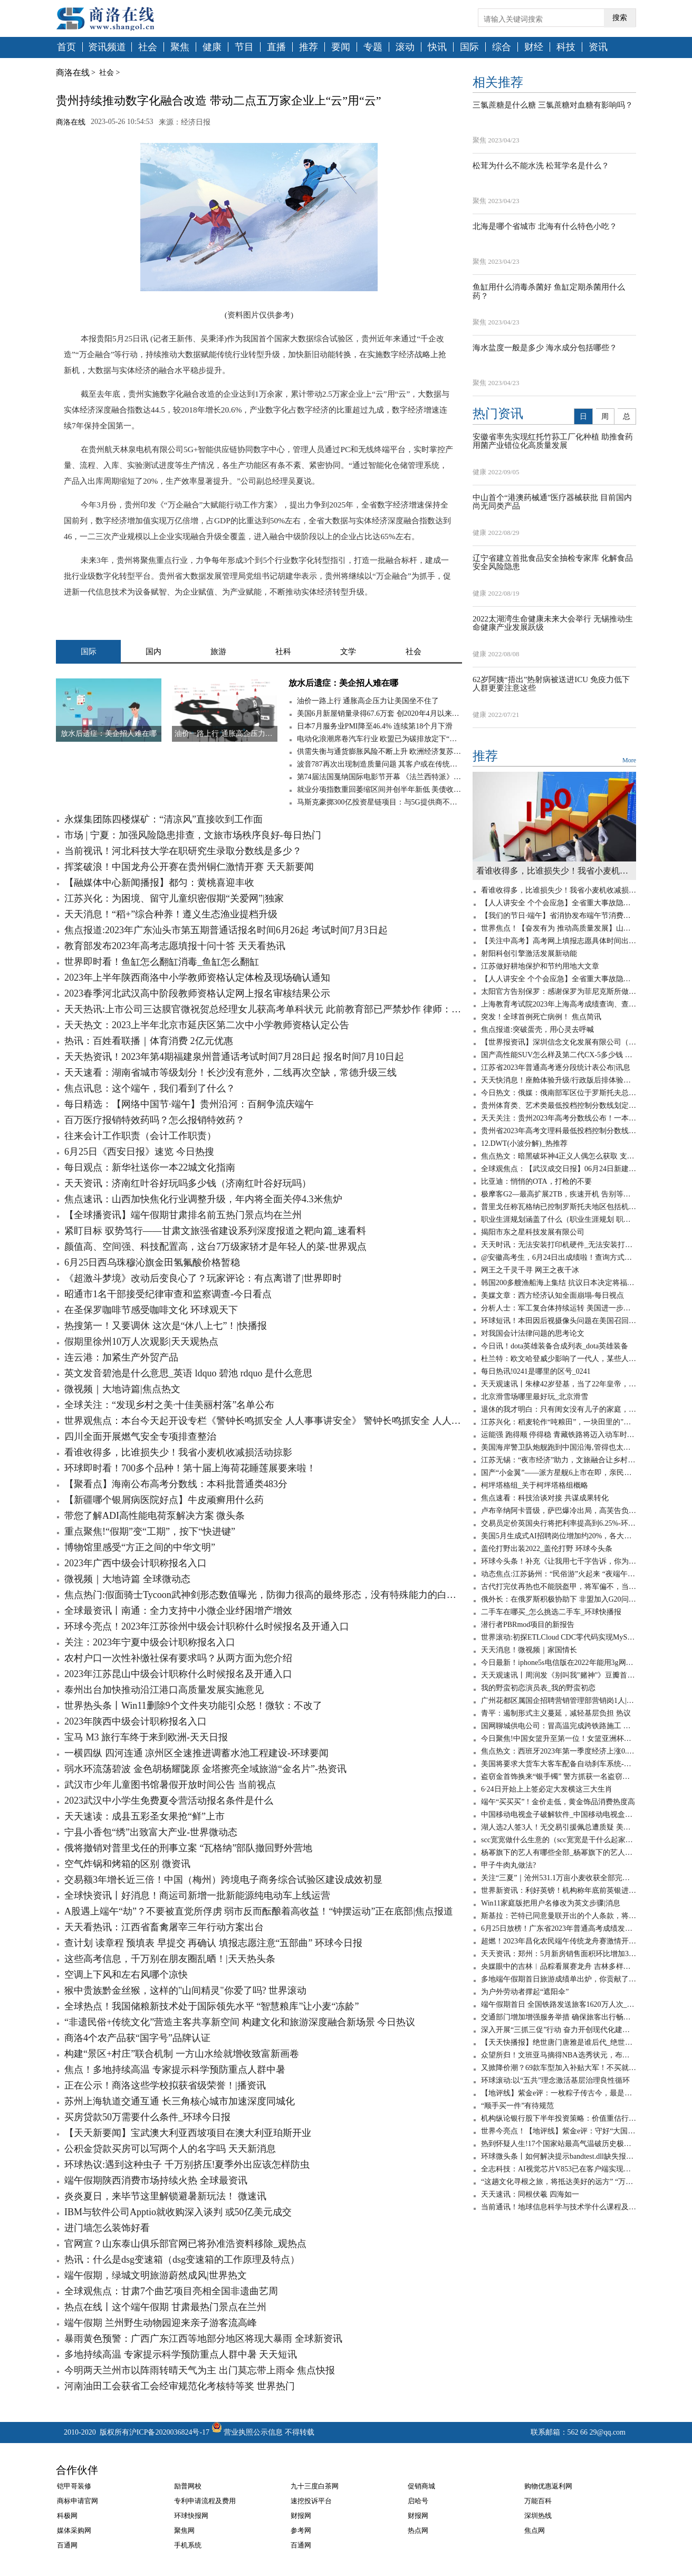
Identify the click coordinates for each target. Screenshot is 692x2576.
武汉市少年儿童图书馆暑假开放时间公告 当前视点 (170, 1784)
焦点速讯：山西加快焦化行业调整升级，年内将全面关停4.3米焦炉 (203, 1199)
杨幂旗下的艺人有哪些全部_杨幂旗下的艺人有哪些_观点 (558, 1852)
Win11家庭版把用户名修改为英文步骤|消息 (550, 1903)
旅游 (218, 651)
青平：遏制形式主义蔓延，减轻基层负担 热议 (556, 1713)
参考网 (301, 2530)
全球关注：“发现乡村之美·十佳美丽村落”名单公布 (169, 1405)
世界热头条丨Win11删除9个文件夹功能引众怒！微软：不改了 (193, 1705)
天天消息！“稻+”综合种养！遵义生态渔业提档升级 (170, 914)
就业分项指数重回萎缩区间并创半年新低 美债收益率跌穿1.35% (379, 789)
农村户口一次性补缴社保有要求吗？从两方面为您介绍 (178, 1658)
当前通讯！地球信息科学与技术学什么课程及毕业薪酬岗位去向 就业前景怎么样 (558, 2207)
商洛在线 (73, 72)
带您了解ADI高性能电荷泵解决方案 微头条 (154, 1515)
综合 (501, 47)
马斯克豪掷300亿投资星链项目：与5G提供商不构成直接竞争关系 (379, 802)
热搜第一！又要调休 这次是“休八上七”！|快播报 (165, 1325)
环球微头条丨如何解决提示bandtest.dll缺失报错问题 (558, 2156)
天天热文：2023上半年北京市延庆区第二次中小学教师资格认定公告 (206, 1025)
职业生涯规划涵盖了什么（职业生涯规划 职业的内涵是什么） (558, 1219)
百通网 (67, 2545)
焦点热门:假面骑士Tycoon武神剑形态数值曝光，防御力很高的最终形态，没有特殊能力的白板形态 (263, 1594)
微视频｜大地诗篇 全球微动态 (127, 1579)
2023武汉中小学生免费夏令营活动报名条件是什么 (168, 1800)
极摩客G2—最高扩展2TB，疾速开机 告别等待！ (558, 1194)
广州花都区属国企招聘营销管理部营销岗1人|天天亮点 (558, 1700)
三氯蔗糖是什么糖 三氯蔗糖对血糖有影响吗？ (553, 105)
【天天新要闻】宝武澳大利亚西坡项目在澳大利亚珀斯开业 (187, 2133)
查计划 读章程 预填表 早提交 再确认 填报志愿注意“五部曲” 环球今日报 (213, 1943)
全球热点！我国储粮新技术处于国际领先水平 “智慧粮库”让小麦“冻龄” (211, 2006)
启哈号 (418, 2501)
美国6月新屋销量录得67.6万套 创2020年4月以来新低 (379, 713)
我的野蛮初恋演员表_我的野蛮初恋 (538, 1688)
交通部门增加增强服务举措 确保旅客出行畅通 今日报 (558, 2017)
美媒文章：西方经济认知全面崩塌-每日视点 (552, 1295)
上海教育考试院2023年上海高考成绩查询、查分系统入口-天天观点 (558, 1004)
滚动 (405, 47)
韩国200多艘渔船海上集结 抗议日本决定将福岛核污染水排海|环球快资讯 (558, 1283)
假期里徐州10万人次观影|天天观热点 (141, 1341)
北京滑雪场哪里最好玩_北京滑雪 (534, 1397)
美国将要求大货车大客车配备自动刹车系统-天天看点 (558, 1764)
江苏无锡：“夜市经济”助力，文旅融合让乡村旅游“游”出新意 (558, 1460)
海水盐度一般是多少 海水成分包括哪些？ (545, 347)
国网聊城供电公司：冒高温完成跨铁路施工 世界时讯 (558, 1726)
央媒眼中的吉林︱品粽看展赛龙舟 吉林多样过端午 (558, 1966)
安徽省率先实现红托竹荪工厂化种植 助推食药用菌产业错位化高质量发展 (553, 441)
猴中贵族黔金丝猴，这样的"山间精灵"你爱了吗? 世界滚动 (185, 1990)
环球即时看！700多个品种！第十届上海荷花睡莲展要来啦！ (190, 1468)
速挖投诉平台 (311, 2501)
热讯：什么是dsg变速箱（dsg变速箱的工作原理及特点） (182, 2259)
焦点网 (534, 2530)
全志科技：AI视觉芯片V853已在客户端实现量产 (558, 2169)
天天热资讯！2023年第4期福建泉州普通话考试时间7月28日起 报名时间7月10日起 (234, 1056)
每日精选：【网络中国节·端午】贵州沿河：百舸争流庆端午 (189, 1104)
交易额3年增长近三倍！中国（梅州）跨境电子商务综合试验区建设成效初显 (223, 1879)
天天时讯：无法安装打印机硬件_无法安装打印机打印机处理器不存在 (558, 1245)
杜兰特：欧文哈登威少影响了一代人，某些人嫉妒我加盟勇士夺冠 (558, 1359)
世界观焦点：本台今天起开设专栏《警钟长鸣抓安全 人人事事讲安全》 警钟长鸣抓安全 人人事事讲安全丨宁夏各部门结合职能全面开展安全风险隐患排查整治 (263, 1420)
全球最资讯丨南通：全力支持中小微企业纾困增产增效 (178, 1610)
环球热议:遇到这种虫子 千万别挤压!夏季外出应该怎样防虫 (187, 2164)
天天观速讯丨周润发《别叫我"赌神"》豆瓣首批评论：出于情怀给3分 (558, 1675)
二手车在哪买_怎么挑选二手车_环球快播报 (551, 1612)
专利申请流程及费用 (205, 2501)
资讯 (598, 47)
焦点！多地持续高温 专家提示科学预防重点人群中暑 (174, 2069)
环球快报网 (191, 2516)
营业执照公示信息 (246, 2432)
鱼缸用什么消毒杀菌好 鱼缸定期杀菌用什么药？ (549, 291)
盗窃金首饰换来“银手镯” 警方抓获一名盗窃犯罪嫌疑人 (558, 1776)
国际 (469, 47)
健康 (212, 47)
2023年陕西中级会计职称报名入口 (135, 1721)
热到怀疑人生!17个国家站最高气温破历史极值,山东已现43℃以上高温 (558, 2144)
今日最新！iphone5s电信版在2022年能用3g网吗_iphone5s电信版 (558, 1663)
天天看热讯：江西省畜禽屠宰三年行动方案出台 (164, 1927)
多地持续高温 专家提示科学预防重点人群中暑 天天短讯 (180, 2354)
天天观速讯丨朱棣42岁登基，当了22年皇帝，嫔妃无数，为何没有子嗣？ (558, 1384)
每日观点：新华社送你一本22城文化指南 (149, 1167)
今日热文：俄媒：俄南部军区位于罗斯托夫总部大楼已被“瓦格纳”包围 (558, 1093)
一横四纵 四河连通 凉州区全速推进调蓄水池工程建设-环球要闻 (196, 1753)
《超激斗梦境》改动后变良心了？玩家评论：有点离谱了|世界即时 (203, 1278)
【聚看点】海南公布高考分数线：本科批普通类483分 (175, 1484)
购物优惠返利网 (548, 2486)
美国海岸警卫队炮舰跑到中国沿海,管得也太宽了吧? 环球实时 (558, 1447)
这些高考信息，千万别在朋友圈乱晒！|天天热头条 (169, 1958)
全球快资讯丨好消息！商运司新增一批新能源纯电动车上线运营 (197, 1895)
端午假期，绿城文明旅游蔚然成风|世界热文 (155, 2275)
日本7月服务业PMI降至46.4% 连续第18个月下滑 (375, 726)
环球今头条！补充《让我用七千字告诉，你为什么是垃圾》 (558, 1561)
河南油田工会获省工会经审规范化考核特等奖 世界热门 (179, 2386)
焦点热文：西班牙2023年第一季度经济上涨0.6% (558, 1751)
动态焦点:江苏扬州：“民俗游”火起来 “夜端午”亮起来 (558, 1574)
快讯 (437, 47)
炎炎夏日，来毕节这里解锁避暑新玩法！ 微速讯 (165, 2196)
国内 (153, 651)
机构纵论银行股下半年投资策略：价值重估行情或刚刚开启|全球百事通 (558, 2118)
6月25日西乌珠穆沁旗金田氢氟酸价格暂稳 (152, 1262)
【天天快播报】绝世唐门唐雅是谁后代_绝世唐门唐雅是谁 (558, 2042)
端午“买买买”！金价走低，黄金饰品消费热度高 (558, 1802)
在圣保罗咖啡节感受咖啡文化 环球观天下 (151, 1310)
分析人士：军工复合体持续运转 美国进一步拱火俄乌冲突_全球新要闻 (558, 1308)
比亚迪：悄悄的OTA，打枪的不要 (536, 1181)
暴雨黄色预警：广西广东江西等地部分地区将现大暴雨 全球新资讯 (203, 2338)
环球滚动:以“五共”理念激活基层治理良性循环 (555, 2080)
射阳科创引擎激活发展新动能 (529, 953)
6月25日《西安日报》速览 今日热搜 (139, 1151)
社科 (283, 651)
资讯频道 (107, 47)
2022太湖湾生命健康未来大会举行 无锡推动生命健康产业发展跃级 (553, 623)
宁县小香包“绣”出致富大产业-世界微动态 (150, 1832)
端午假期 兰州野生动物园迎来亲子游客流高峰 (160, 2323)
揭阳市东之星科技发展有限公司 (532, 1232)
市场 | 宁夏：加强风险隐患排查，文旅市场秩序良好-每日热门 (192, 835)
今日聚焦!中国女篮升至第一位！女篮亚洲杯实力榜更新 (558, 1738)
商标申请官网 (77, 2501)
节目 (244, 47)
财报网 (301, 2516)
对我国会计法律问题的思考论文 (532, 1333)
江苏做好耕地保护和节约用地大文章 (540, 966)
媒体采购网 (74, 2530)
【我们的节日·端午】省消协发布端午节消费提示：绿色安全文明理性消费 (558, 916)
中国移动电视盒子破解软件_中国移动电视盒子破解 (558, 1814)
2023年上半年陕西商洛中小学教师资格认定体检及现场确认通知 (197, 977)
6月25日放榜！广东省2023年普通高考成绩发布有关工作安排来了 (558, 1928)
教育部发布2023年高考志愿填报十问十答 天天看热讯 (174, 946)
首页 (66, 47)
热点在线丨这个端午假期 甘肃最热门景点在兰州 (165, 2307)
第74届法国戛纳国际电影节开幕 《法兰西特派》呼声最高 (379, 777)
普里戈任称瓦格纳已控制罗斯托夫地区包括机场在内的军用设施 (558, 1207)
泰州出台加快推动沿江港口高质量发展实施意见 (164, 1689)
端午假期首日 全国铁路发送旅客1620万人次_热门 (558, 2004)
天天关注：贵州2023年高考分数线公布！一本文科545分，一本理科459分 (558, 1118)
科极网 (67, 2516)
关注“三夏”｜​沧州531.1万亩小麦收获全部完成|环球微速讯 (558, 1878)
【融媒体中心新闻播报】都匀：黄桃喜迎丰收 (159, 882)
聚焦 (179, 47)
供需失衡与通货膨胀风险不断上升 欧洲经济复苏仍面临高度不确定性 (379, 751)
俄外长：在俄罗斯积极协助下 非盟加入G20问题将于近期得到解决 (558, 1599)
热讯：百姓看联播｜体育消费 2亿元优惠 (148, 1041)
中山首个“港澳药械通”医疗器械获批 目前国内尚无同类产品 (552, 502)
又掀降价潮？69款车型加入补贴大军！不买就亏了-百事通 (558, 2068)
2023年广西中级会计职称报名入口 (135, 1563)
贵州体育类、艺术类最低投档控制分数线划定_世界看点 (558, 1105)
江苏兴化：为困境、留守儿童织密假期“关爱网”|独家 (174, 898)
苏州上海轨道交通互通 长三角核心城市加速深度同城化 (179, 2101)
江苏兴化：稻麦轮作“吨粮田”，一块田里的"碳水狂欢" (558, 1422)
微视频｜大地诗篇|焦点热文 (122, 1389)
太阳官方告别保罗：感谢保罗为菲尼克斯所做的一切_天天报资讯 (558, 991)
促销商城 (421, 2486)
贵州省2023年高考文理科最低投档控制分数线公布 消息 (558, 1131)
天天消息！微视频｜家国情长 (529, 1650)
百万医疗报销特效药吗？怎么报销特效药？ (154, 1120)
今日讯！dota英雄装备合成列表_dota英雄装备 (554, 1346)
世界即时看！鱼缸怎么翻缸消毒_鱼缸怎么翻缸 (161, 961)
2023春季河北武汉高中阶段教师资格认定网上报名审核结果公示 (197, 993)
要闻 (340, 47)
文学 (348, 651)
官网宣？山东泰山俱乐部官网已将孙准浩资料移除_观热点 (185, 2243)
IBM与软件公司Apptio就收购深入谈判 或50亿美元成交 (178, 2212)
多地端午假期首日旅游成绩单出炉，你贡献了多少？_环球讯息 (558, 1979)
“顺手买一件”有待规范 (517, 2106)
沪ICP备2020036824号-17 (169, 2432)
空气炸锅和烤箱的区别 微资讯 (127, 1864)
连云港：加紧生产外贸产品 (121, 1357)
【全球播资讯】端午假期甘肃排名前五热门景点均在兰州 (183, 1215)
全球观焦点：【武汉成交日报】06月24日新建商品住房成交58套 (558, 1169)
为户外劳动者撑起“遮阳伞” (525, 1992)
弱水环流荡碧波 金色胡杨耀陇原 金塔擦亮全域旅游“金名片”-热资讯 (205, 1769)
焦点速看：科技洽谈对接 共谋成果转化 (545, 1498)
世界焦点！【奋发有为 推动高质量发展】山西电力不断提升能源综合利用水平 (558, 928)
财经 (533, 47)
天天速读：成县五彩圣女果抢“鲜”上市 (144, 1816)
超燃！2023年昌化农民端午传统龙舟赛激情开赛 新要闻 (558, 1941)
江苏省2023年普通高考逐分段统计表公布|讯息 (555, 1067)
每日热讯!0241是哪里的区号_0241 (536, 1371)
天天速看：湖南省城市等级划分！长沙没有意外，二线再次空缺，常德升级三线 (230, 1072)
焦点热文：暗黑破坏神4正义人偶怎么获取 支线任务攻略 (558, 1156)
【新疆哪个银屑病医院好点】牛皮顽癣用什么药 (164, 1500)
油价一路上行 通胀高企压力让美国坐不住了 (368, 701)
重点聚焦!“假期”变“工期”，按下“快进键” (149, 1531)
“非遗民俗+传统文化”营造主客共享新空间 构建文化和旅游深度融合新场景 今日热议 (239, 2022)
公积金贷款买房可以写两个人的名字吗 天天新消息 (170, 2148)
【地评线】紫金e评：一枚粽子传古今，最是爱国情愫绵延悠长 (558, 2093)
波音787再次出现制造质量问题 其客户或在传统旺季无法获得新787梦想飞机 (379, 764)
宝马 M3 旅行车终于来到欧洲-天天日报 (146, 1737)
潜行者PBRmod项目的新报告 (527, 1625)
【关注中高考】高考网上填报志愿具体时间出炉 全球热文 (558, 941)
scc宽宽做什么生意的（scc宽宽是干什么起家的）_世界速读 (558, 1840)
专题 (372, 47)
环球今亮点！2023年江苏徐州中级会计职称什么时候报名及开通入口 (206, 1626)
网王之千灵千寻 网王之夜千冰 (530, 1270)
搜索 (619, 18)
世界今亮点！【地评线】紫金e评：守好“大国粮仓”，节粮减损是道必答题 (558, 2131)
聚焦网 (184, 2530)
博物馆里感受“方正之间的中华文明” (139, 1547)
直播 (276, 47)
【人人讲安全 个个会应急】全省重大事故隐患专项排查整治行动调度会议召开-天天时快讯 (558, 903)
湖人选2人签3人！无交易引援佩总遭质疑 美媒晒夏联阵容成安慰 (558, 1827)
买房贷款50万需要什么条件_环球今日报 (147, 2117)
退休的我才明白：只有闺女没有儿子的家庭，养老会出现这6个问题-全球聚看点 (558, 1409)
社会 (147, 47)
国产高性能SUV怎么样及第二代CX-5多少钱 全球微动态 (558, 1055)
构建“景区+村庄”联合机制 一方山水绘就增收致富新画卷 (181, 2053)
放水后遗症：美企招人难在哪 (343, 682)
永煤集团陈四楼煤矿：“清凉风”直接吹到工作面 (163, 819)
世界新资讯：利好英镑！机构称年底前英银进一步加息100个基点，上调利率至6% (558, 1890)
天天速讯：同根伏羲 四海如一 (530, 2194)
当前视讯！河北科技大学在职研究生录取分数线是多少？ (183, 851)
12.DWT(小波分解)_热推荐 (524, 1143)
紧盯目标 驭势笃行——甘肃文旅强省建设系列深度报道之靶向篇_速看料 (215, 1230)
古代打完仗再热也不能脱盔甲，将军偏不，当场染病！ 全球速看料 (558, 1587)
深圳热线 (538, 2516)
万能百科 (538, 2501)
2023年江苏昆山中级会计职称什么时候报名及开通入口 (178, 1674)
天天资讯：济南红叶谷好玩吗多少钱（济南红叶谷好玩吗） (187, 1183)
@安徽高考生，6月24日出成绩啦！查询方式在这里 (558, 1257)
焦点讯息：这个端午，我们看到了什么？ (149, 1088)
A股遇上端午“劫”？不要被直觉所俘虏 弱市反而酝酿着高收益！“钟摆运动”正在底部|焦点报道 (258, 1911)
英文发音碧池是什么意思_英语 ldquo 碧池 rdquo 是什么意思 (188, 1373)
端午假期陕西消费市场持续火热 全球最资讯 (155, 2180)
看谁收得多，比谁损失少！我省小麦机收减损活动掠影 (178, 1452)
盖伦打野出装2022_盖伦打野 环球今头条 (546, 1549)
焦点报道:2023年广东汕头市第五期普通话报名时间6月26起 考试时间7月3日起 (226, 930)
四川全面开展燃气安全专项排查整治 (140, 1436)
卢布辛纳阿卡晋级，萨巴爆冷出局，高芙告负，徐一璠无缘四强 (558, 1511)
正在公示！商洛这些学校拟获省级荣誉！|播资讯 (165, 2085)
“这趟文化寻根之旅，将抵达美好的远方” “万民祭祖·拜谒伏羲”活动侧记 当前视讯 (558, 2182)
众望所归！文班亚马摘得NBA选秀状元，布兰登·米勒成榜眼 (558, 2055)
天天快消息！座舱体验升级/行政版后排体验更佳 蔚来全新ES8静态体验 (558, 1080)
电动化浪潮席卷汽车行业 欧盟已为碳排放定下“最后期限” (379, 739)
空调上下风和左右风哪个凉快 (126, 1974)
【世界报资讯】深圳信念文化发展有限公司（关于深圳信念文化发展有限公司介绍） (558, 1042)
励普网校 (187, 2486)
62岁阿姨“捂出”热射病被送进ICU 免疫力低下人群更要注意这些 (551, 684)
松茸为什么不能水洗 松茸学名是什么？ (541, 165)
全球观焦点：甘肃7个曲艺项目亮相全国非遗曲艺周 (171, 2291)
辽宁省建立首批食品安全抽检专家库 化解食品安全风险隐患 (553, 562)
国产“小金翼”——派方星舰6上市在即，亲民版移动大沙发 (558, 1473)
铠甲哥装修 (74, 2486)
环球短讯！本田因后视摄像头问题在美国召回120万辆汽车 (558, 1321)
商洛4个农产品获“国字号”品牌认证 (137, 2038)
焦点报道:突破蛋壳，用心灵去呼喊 (537, 1029)
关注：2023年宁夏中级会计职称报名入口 (149, 1642)
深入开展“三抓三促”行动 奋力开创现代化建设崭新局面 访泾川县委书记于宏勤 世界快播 (558, 2030)
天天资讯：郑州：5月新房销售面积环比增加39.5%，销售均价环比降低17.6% (558, 1954)
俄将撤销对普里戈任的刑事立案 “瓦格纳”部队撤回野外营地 (188, 1848)
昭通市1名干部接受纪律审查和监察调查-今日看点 (168, 1294)
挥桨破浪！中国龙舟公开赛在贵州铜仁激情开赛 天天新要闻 (189, 866)
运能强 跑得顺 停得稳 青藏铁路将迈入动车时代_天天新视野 (558, 1435)
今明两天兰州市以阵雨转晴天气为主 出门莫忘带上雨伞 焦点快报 (199, 2370)
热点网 (418, 2530)
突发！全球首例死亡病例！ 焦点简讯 (541, 1017)
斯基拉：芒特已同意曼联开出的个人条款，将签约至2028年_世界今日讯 (558, 1916)
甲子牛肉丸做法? (508, 1865)
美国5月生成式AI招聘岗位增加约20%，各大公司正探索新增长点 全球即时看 (558, 1536)
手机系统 (187, 2545)
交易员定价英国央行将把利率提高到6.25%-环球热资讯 (558, 1523)
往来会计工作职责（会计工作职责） (140, 1136)
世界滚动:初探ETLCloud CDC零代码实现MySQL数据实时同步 (558, 1637)
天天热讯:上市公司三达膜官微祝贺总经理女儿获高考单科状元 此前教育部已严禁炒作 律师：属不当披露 (263, 1009)
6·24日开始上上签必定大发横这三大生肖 (546, 1789)
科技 (565, 47)
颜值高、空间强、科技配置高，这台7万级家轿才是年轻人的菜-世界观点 (215, 1246)
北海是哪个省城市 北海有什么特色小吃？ (545, 226)
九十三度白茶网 (315, 2486)
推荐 (308, 47)
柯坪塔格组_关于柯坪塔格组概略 (534, 1485)
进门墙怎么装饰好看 (107, 2228)
